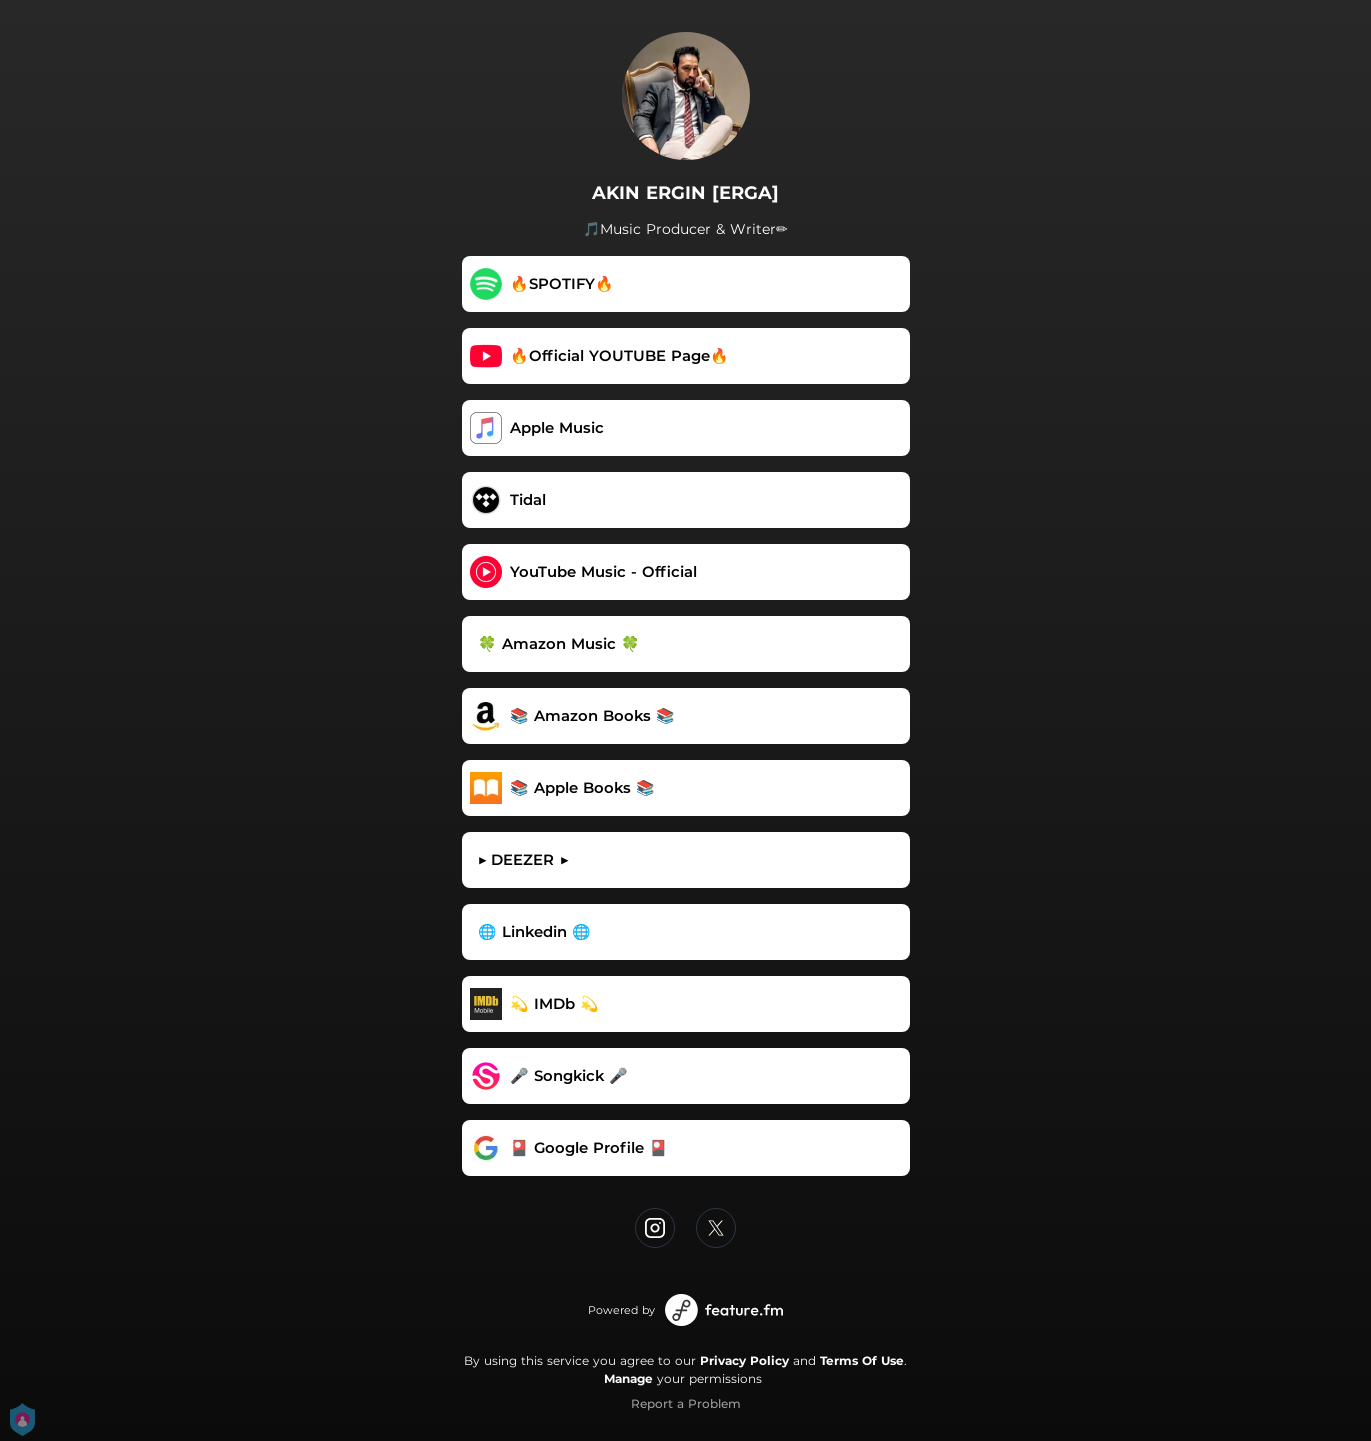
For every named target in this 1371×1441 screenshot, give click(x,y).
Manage (628, 1378)
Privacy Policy (744, 1360)
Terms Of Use (862, 1360)
